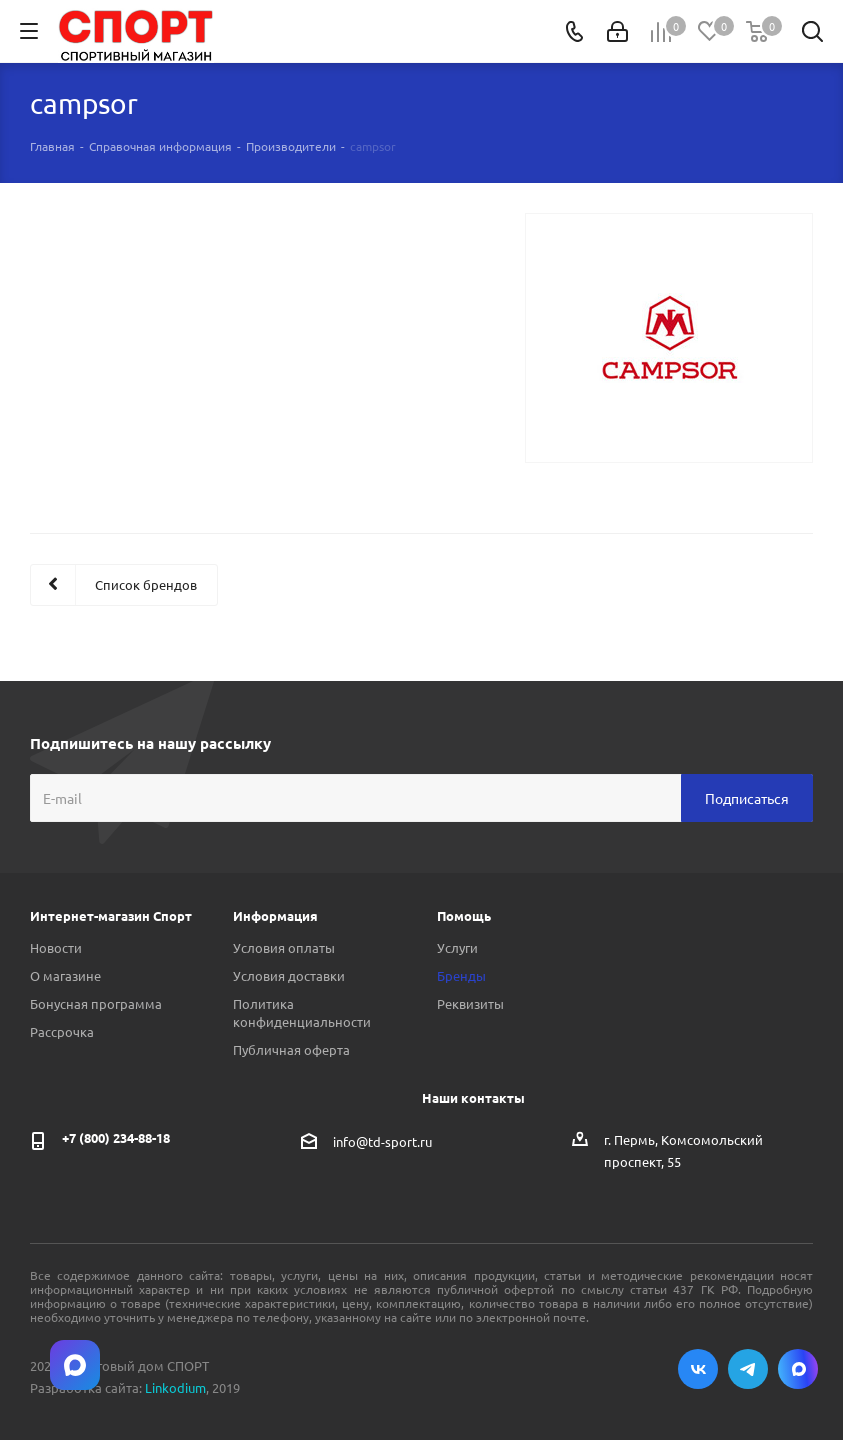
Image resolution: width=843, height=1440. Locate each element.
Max (798, 1369)
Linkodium (175, 1387)
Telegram (748, 1369)
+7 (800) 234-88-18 (116, 1137)
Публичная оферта (291, 1049)
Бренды (461, 975)
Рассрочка (62, 1031)
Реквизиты (470, 1003)
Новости (56, 947)
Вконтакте (698, 1369)
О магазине (65, 975)
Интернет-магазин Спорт (111, 915)
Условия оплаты (284, 947)
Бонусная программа (96, 1003)
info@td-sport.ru (382, 1141)
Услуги (457, 947)
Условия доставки (289, 975)
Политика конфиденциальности (302, 1012)
